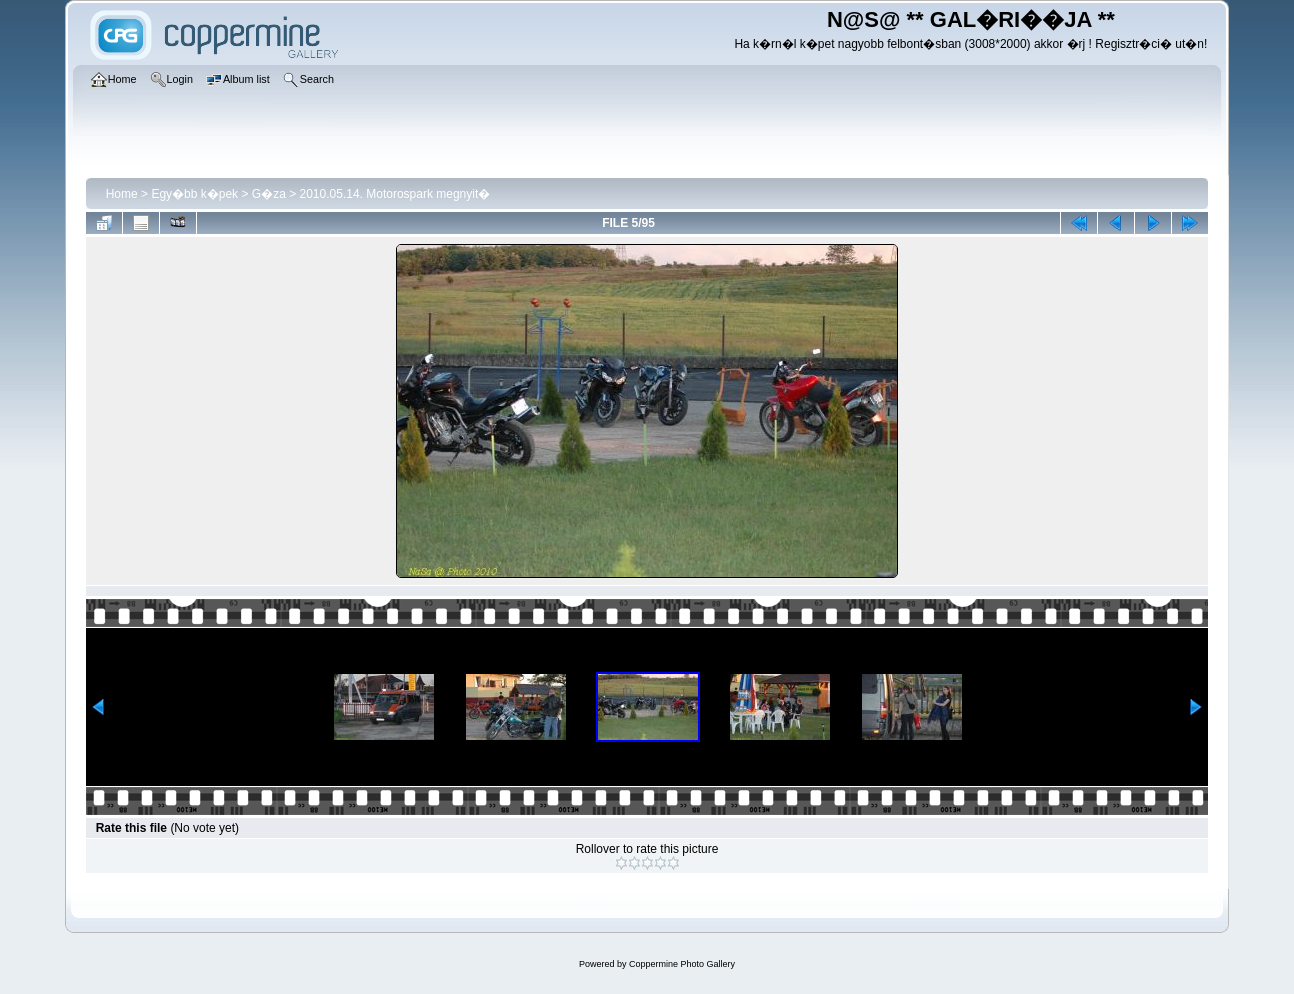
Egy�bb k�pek (194, 194)
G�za (269, 194)
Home (122, 194)
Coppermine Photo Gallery (682, 964)
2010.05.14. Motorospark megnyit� (395, 194)
